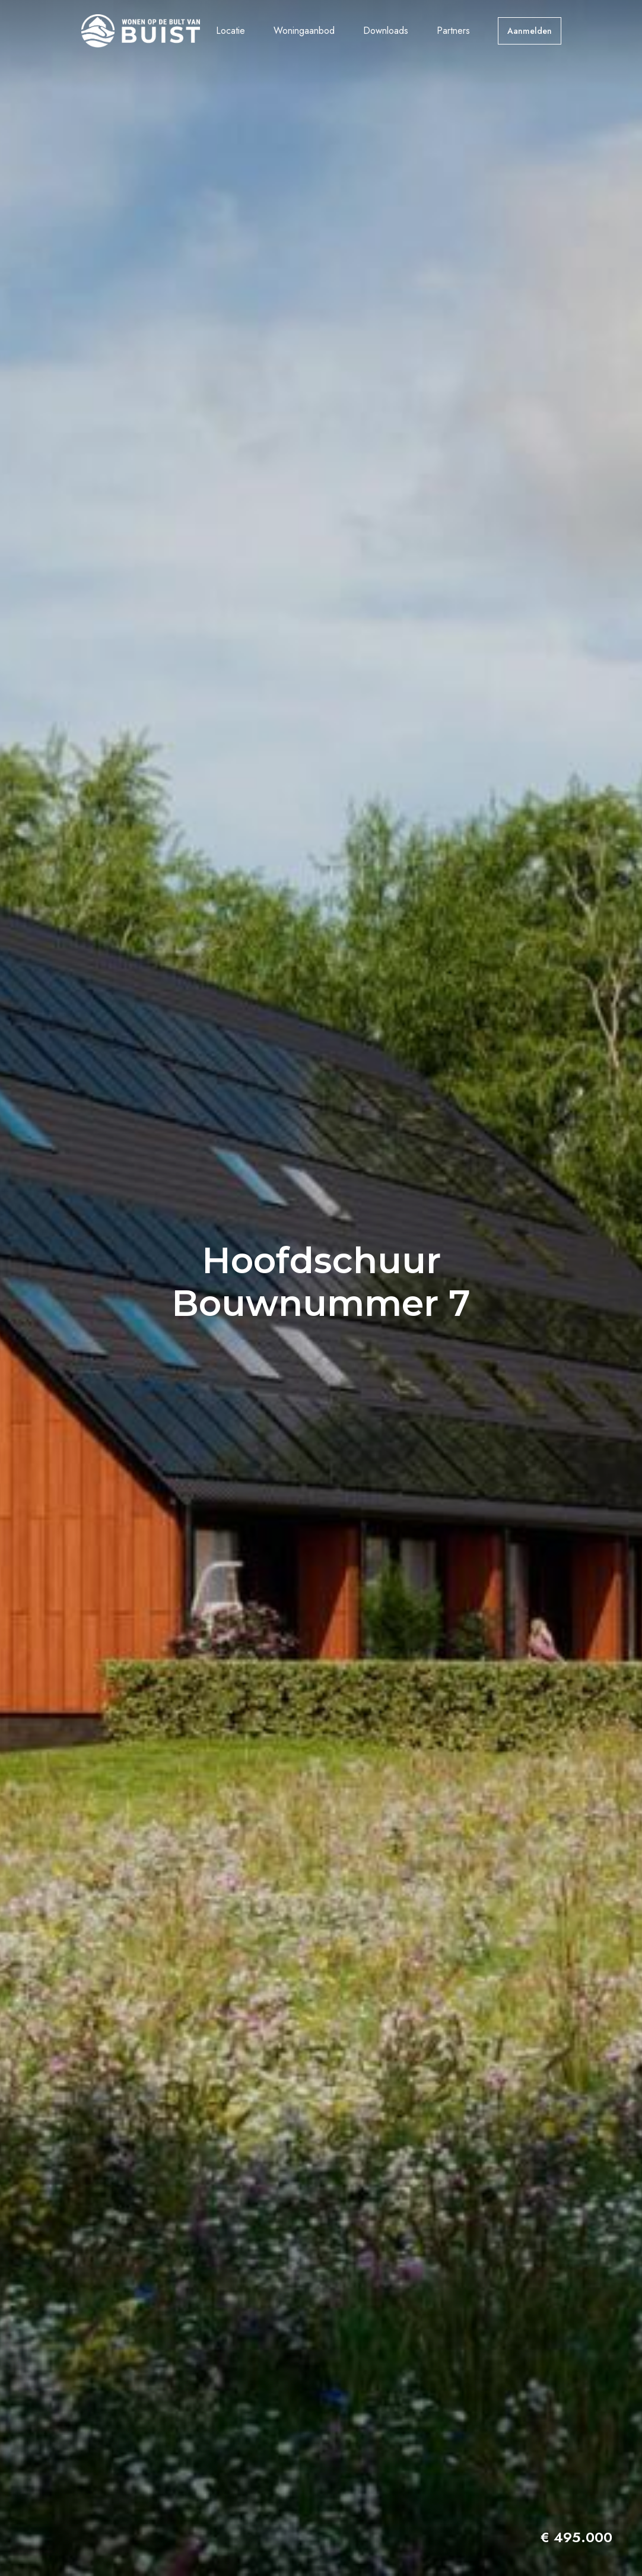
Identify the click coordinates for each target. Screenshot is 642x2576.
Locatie (230, 30)
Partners (453, 30)
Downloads (385, 30)
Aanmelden (529, 31)
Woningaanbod (304, 30)
